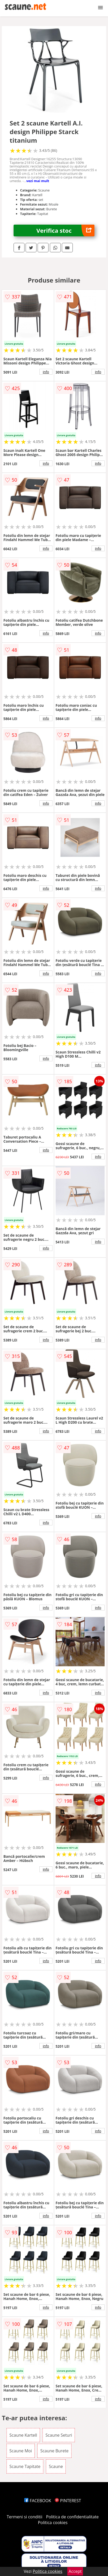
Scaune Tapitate (24, 2466)
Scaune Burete (54, 2451)
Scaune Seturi (58, 2435)
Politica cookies (53, 2522)
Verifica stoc (65, 230)
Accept (75, 2571)
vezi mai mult (37, 180)
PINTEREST (68, 2500)
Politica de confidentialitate (72, 2517)
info (46, 371)
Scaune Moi (20, 2451)
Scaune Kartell (23, 2435)
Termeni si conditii (25, 2517)
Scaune (56, 2466)
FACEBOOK (37, 2500)
